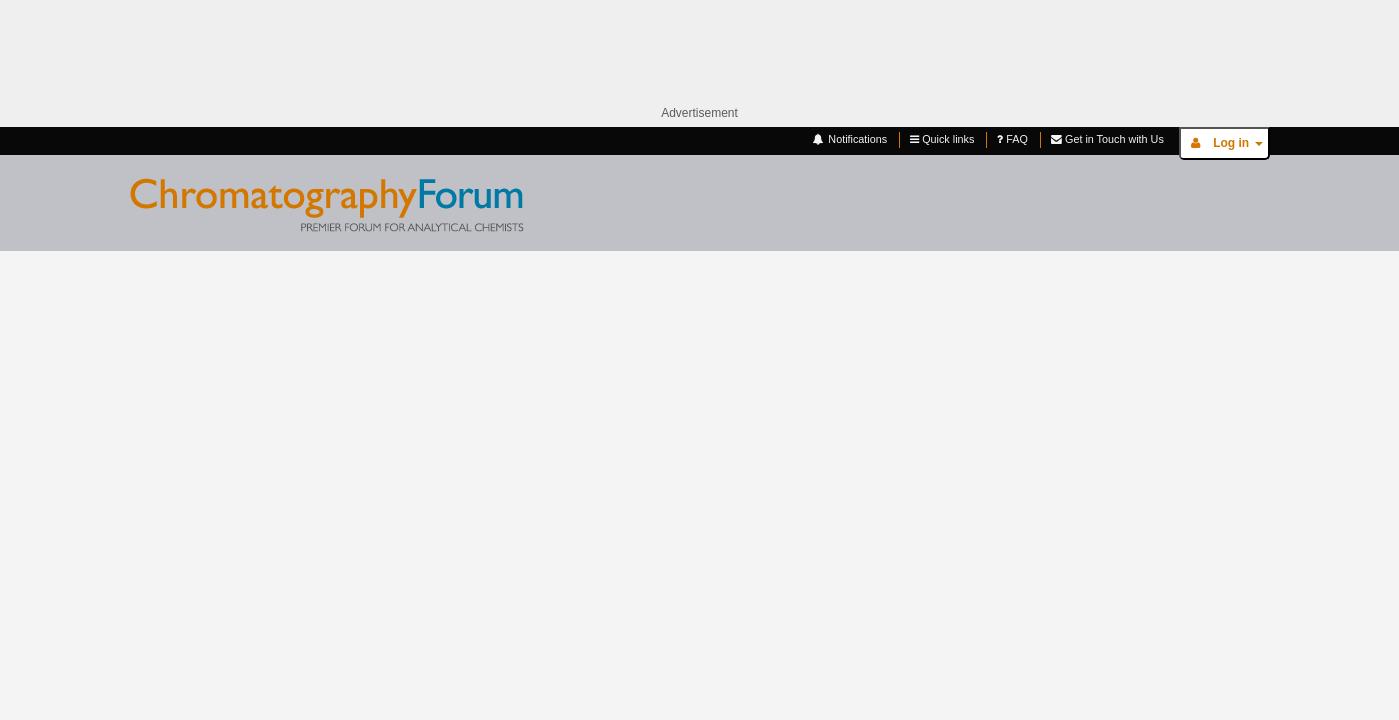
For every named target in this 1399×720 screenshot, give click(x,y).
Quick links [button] (942, 139)
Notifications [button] (849, 139)
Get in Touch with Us (1107, 139)
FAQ (1012, 139)
